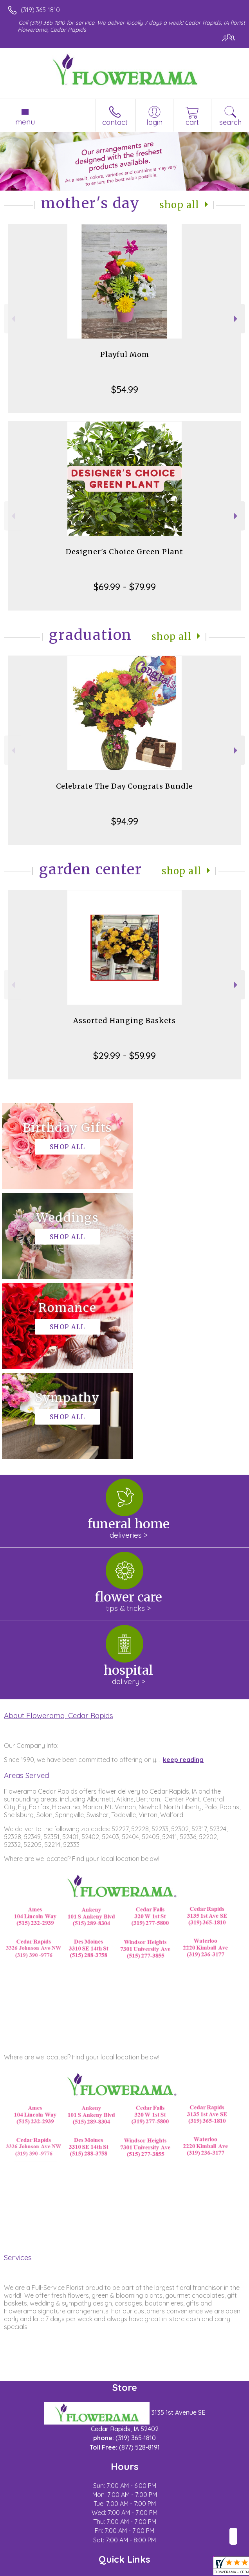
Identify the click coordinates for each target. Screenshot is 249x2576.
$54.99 (124, 389)
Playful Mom (124, 354)
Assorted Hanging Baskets (124, 1020)
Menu (25, 121)
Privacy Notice (75, 2570)
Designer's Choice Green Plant (124, 551)
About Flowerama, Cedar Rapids (58, 1535)
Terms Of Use (29, 2570)
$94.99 (124, 821)
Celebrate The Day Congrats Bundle (124, 786)
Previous (12, 318)
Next (236, 318)
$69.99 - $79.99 (125, 587)
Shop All (179, 205)
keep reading (183, 1579)
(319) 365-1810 (40, 10)
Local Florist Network (131, 2570)
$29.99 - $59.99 (124, 1055)
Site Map (180, 2570)
